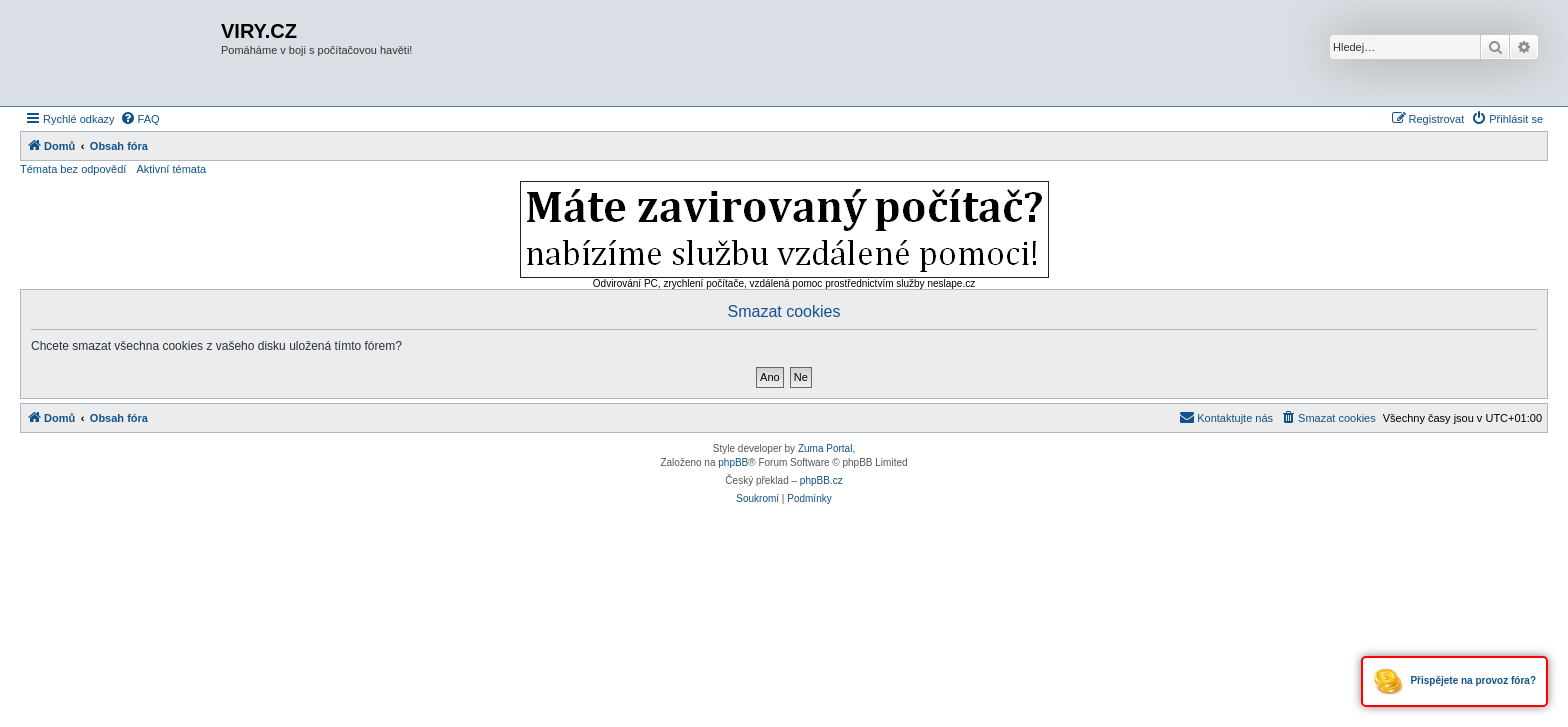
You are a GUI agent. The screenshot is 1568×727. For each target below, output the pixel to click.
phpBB (733, 462)
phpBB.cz (821, 480)
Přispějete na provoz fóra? (1454, 681)
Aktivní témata (171, 169)
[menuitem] (140, 119)
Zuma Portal (825, 448)
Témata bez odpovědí (73, 169)
